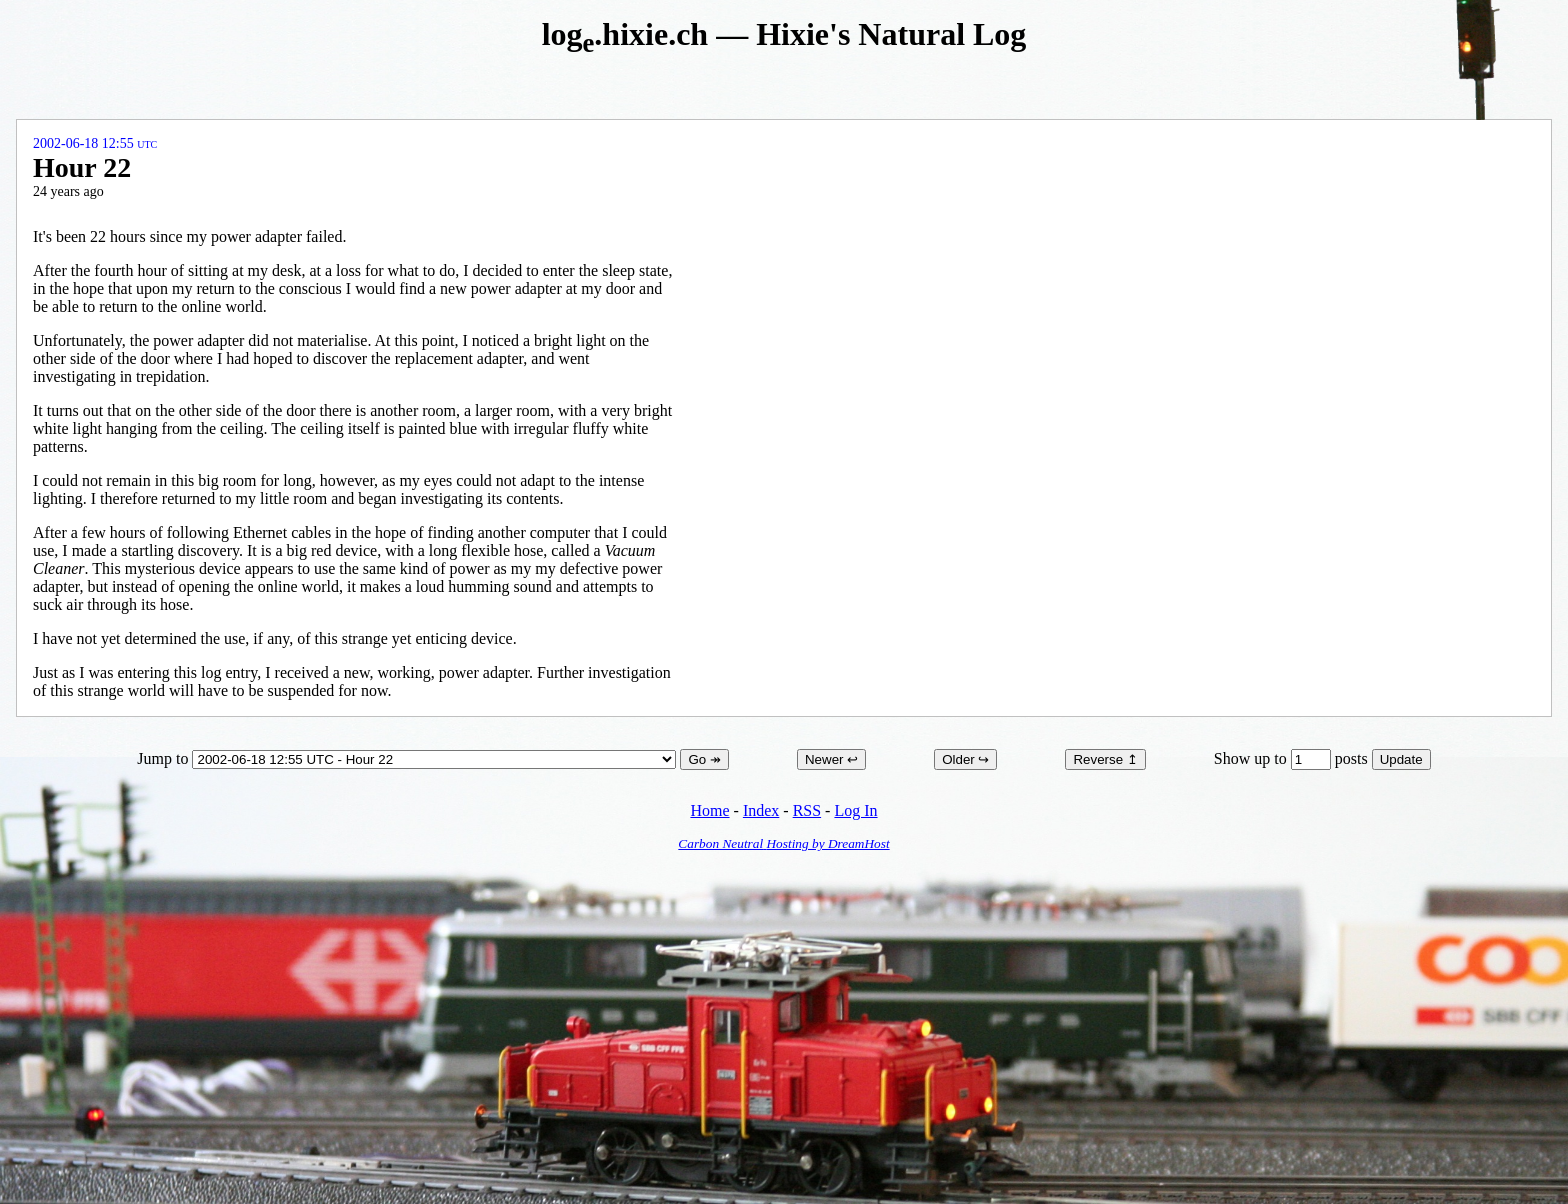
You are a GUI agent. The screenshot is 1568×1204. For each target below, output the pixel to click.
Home (709, 810)
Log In (855, 810)
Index (761, 810)
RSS (807, 810)
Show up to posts (1293, 758)
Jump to (408, 758)
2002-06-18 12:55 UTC (95, 143)
